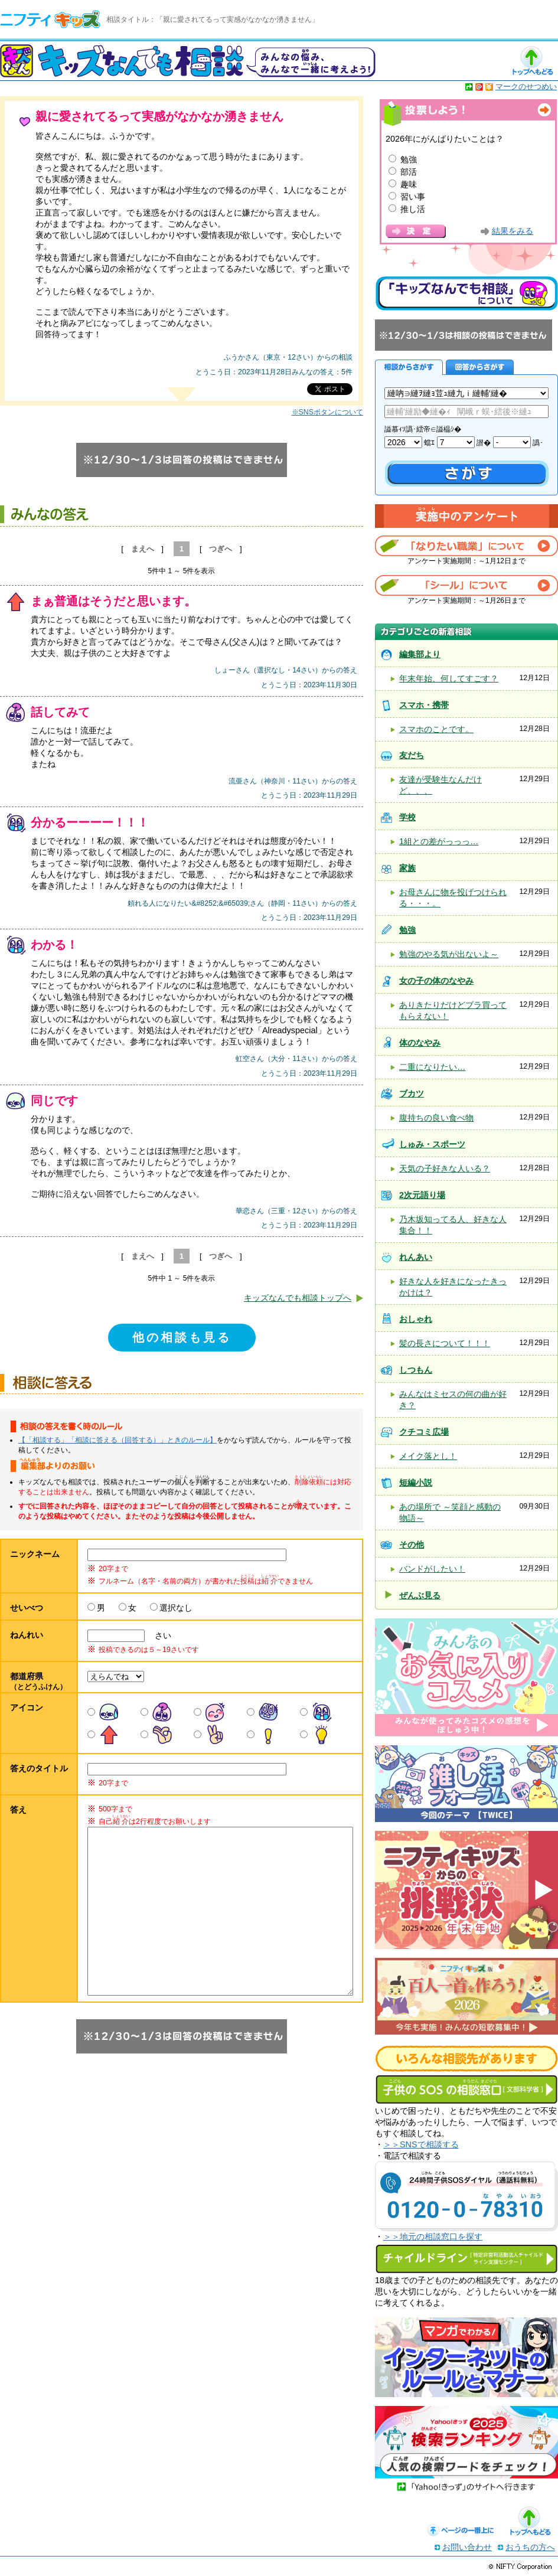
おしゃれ (415, 1319)
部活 (408, 172)
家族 (407, 868)
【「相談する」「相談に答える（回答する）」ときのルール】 (117, 1440)
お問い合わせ (467, 2547)
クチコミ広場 (424, 1431)
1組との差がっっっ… (438, 841)
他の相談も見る (181, 1337)
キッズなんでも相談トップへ (297, 1297)
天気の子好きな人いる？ (444, 1168)
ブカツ (411, 1093)
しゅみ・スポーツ (432, 1144)
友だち (411, 755)
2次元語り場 (422, 1195)
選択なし (175, 1607)
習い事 (412, 196)
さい (158, 1635)
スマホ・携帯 (424, 705)
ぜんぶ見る (419, 1595)
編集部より (419, 654)
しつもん (415, 1369)
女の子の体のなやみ (436, 980)
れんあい (415, 1257)
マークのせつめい (526, 86)
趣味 (408, 184)
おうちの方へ (530, 2547)
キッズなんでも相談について (466, 293)
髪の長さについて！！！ (444, 1343)
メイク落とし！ (428, 1456)
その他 (411, 1544)
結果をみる (512, 231)
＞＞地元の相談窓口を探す (432, 2236)
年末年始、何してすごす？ (448, 678)
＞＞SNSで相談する (421, 2144)
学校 (407, 817)
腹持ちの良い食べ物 (436, 1117)
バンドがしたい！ (432, 1568)
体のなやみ (419, 1042)
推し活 (412, 209)
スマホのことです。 (436, 729)
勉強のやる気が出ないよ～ (448, 954)
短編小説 (415, 1482)
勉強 (408, 159)
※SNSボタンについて (327, 412)
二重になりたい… (432, 1067)
